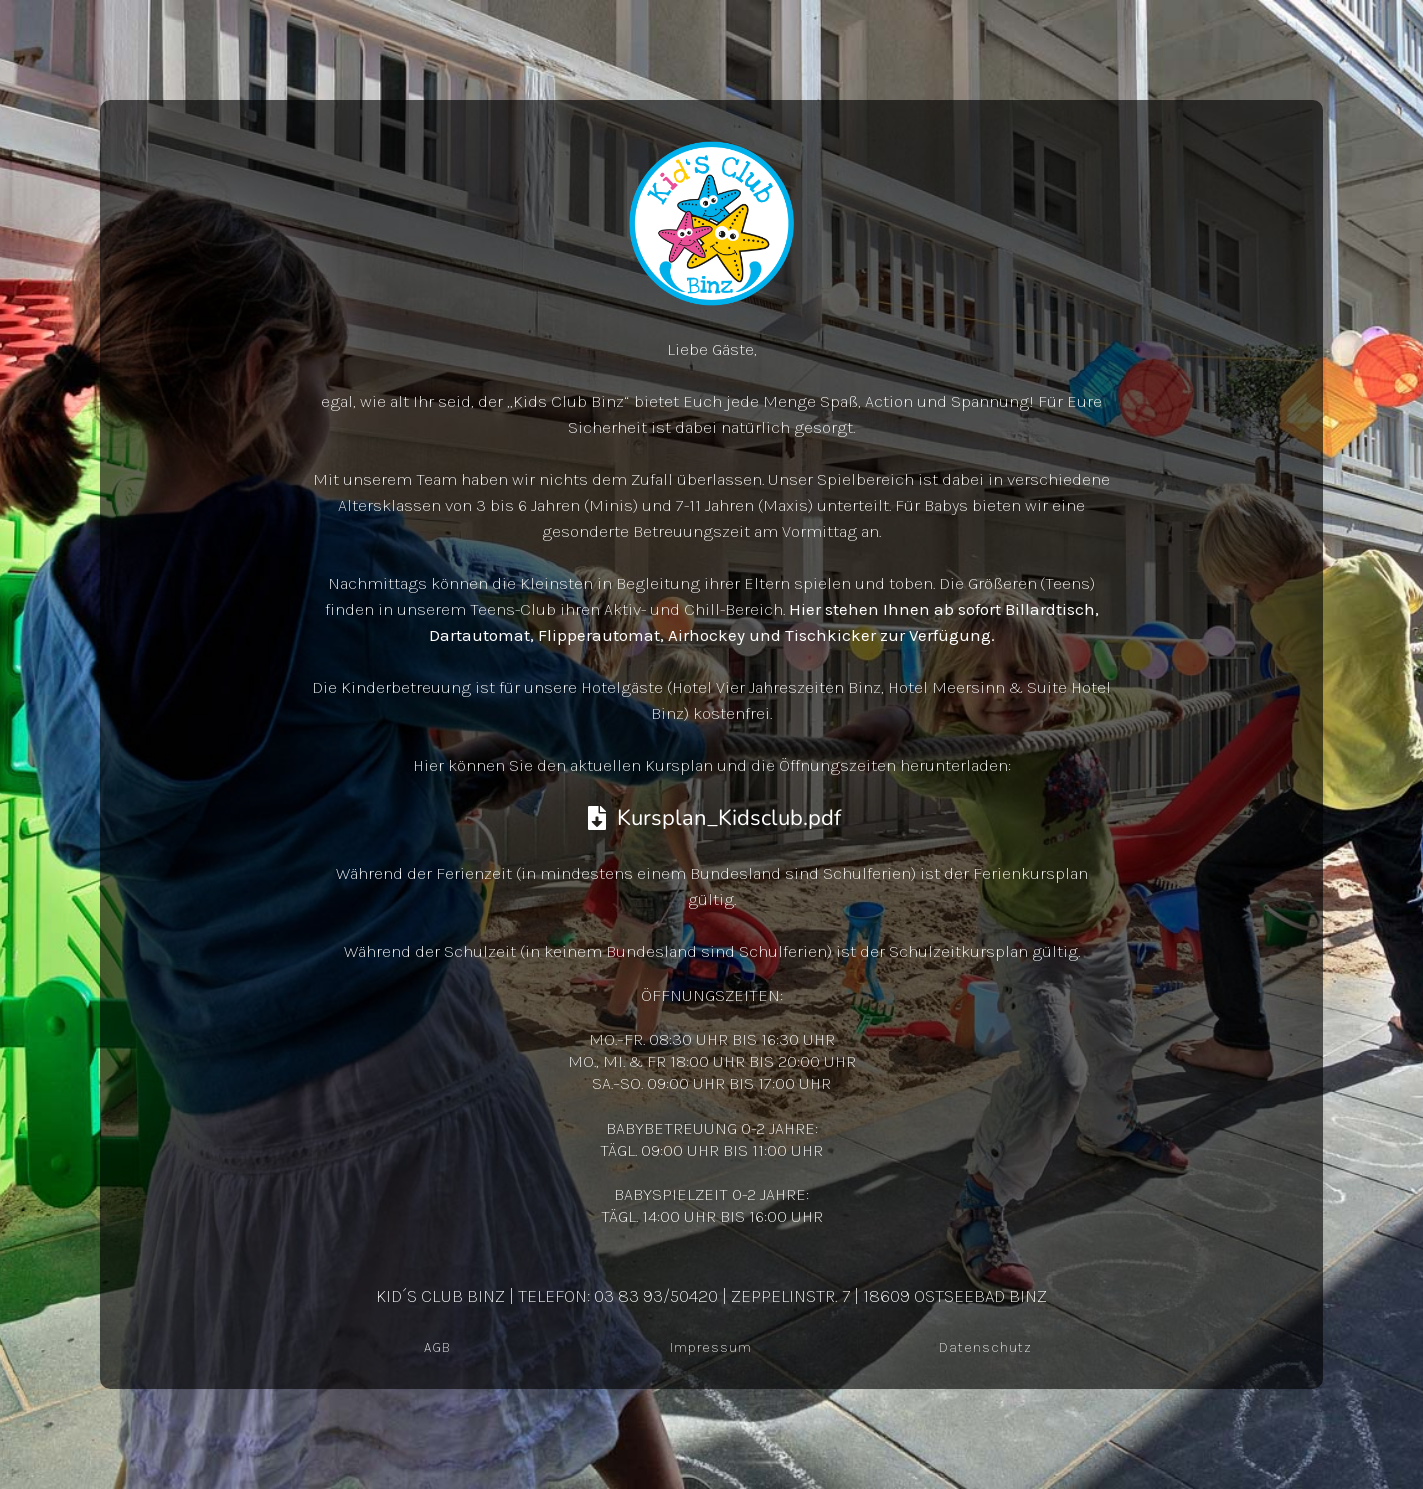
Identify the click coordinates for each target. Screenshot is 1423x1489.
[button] (44, 1445)
